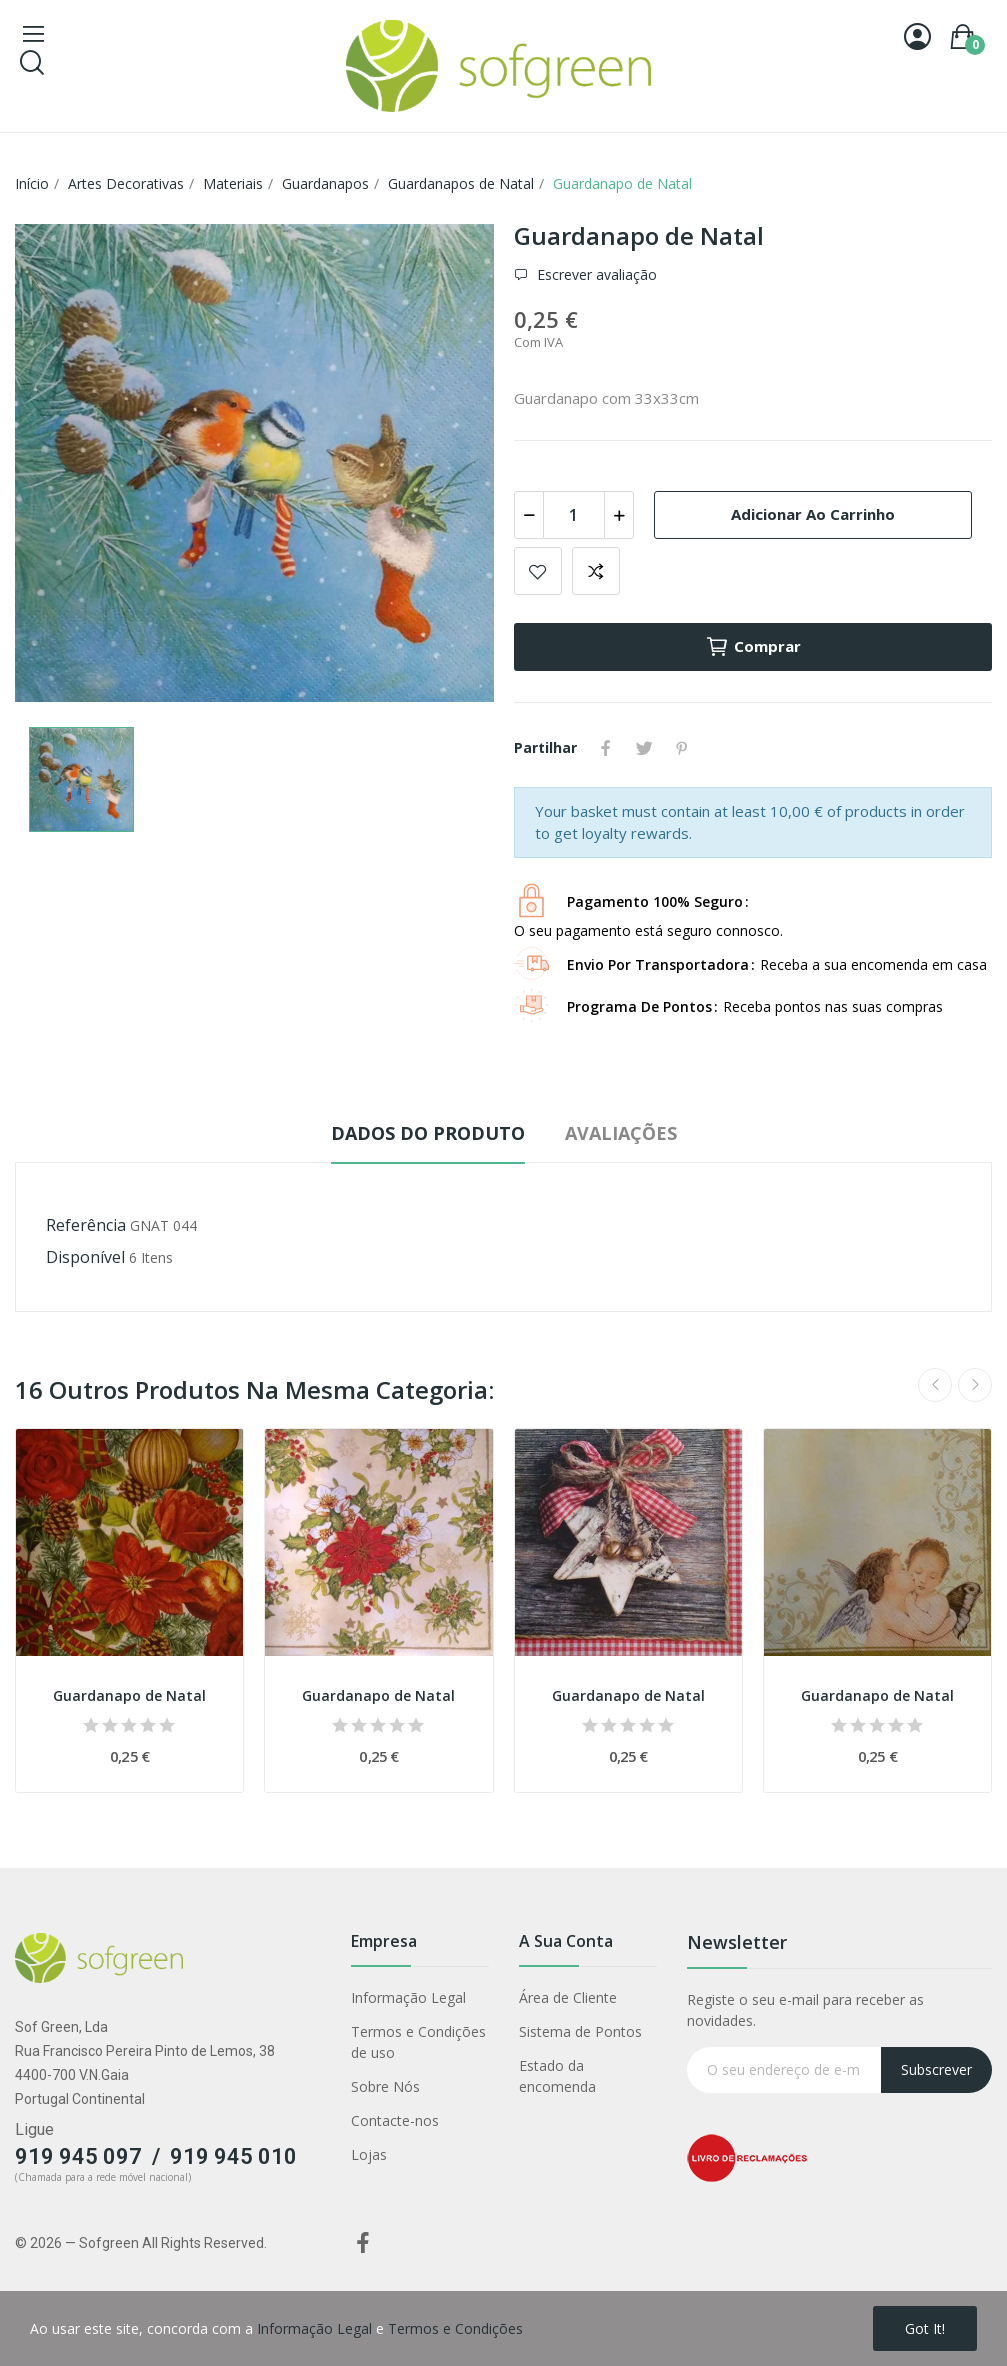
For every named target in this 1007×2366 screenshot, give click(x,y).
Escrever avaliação (595, 275)
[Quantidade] (574, 515)
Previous (935, 1385)
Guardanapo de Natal (129, 1695)
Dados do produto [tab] (428, 1133)
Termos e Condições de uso (418, 2042)
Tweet (644, 748)
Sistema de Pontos (580, 2031)
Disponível (85, 1257)
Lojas (369, 2154)
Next (975, 1385)
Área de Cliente (568, 1997)
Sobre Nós (385, 2086)
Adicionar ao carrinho (813, 514)
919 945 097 (78, 2156)
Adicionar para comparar (596, 571)
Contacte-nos (395, 2120)
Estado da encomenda (557, 2076)
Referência (86, 1225)
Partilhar (606, 748)
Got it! (925, 2328)
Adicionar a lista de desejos (538, 571)
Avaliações (621, 1133)
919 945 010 (233, 2156)
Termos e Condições (455, 2328)
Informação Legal (408, 1997)
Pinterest (682, 748)
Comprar (753, 647)
